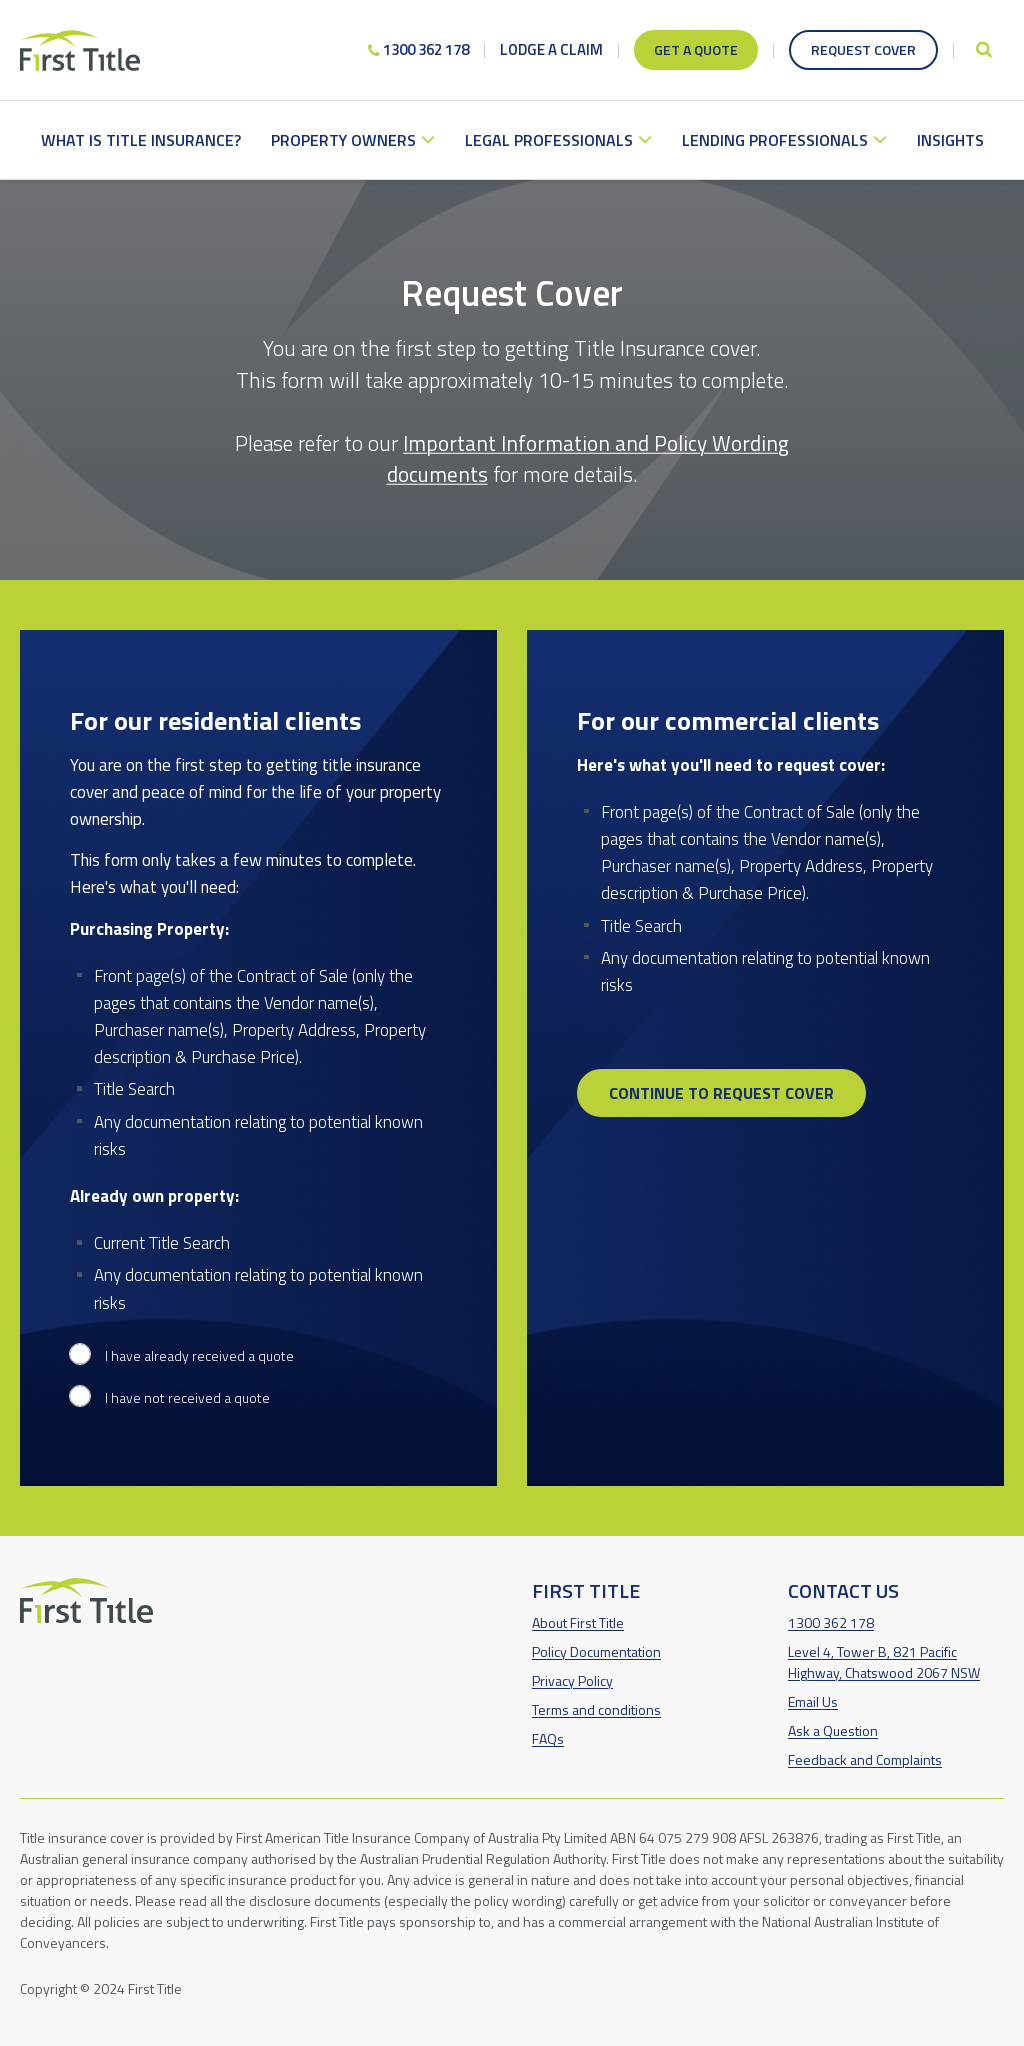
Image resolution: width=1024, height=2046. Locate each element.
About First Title (578, 1622)
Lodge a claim (551, 49)
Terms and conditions (596, 1709)
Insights (950, 140)
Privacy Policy (572, 1680)
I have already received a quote (199, 1355)
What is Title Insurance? (141, 140)
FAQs (548, 1738)
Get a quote (696, 49)
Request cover (863, 49)
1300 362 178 (418, 49)
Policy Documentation (596, 1651)
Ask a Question (833, 1730)
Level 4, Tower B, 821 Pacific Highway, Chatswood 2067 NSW (884, 1662)
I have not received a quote (187, 1397)
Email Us (813, 1701)
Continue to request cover (721, 1093)
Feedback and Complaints (865, 1759)
